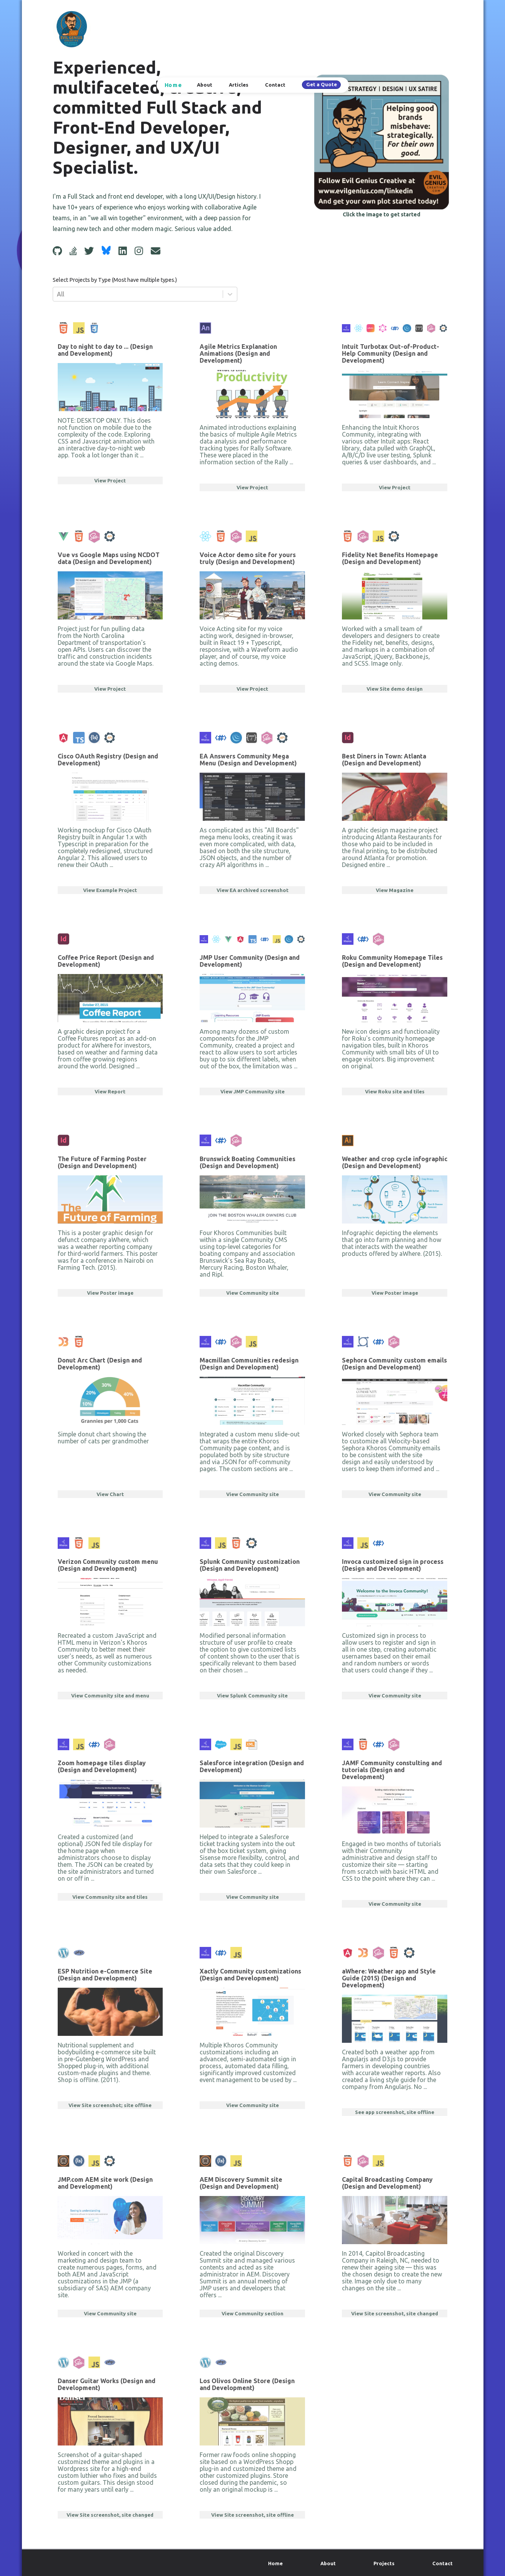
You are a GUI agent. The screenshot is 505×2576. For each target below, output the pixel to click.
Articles (238, 84)
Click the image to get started (381, 214)
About (204, 84)
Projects (384, 2563)
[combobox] (57, 294)
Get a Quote (321, 84)
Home (173, 85)
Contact (275, 84)
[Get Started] (381, 142)
